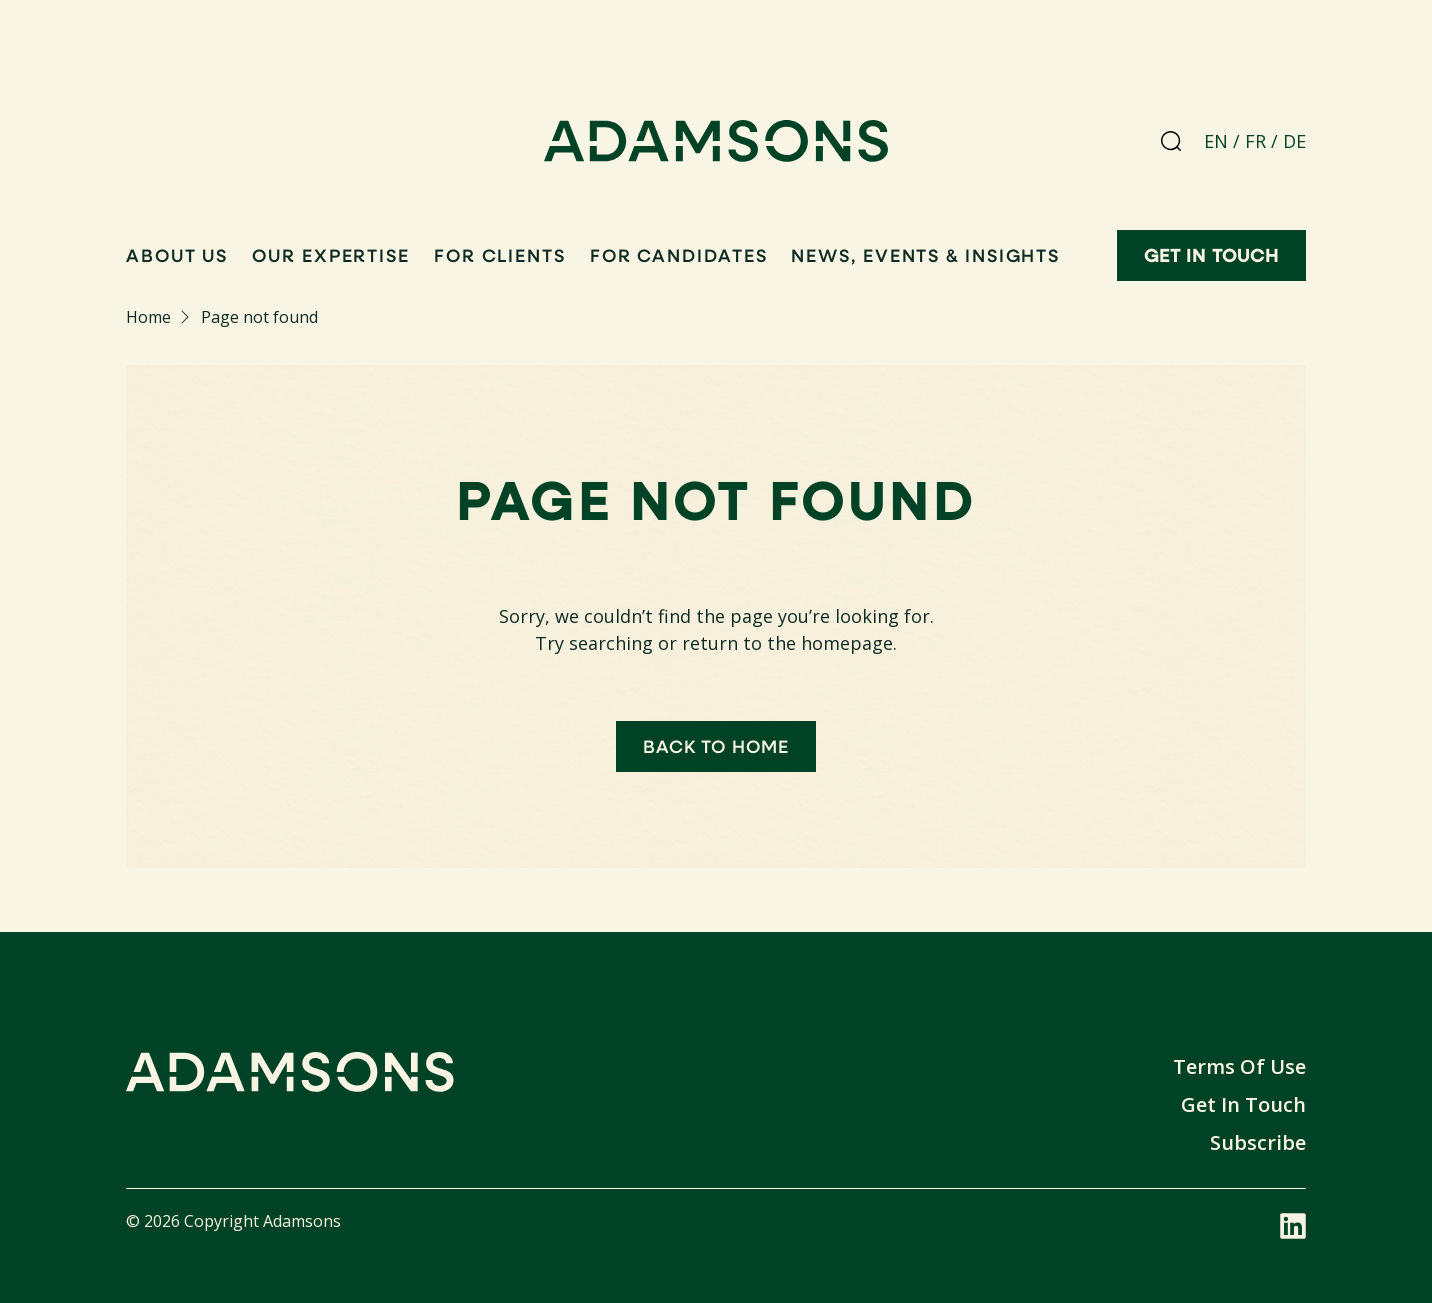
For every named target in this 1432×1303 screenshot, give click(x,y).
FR (1255, 141)
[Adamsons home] (716, 145)
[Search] (1171, 141)
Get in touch (1211, 255)
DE (1294, 141)
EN (1216, 141)
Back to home (716, 746)
